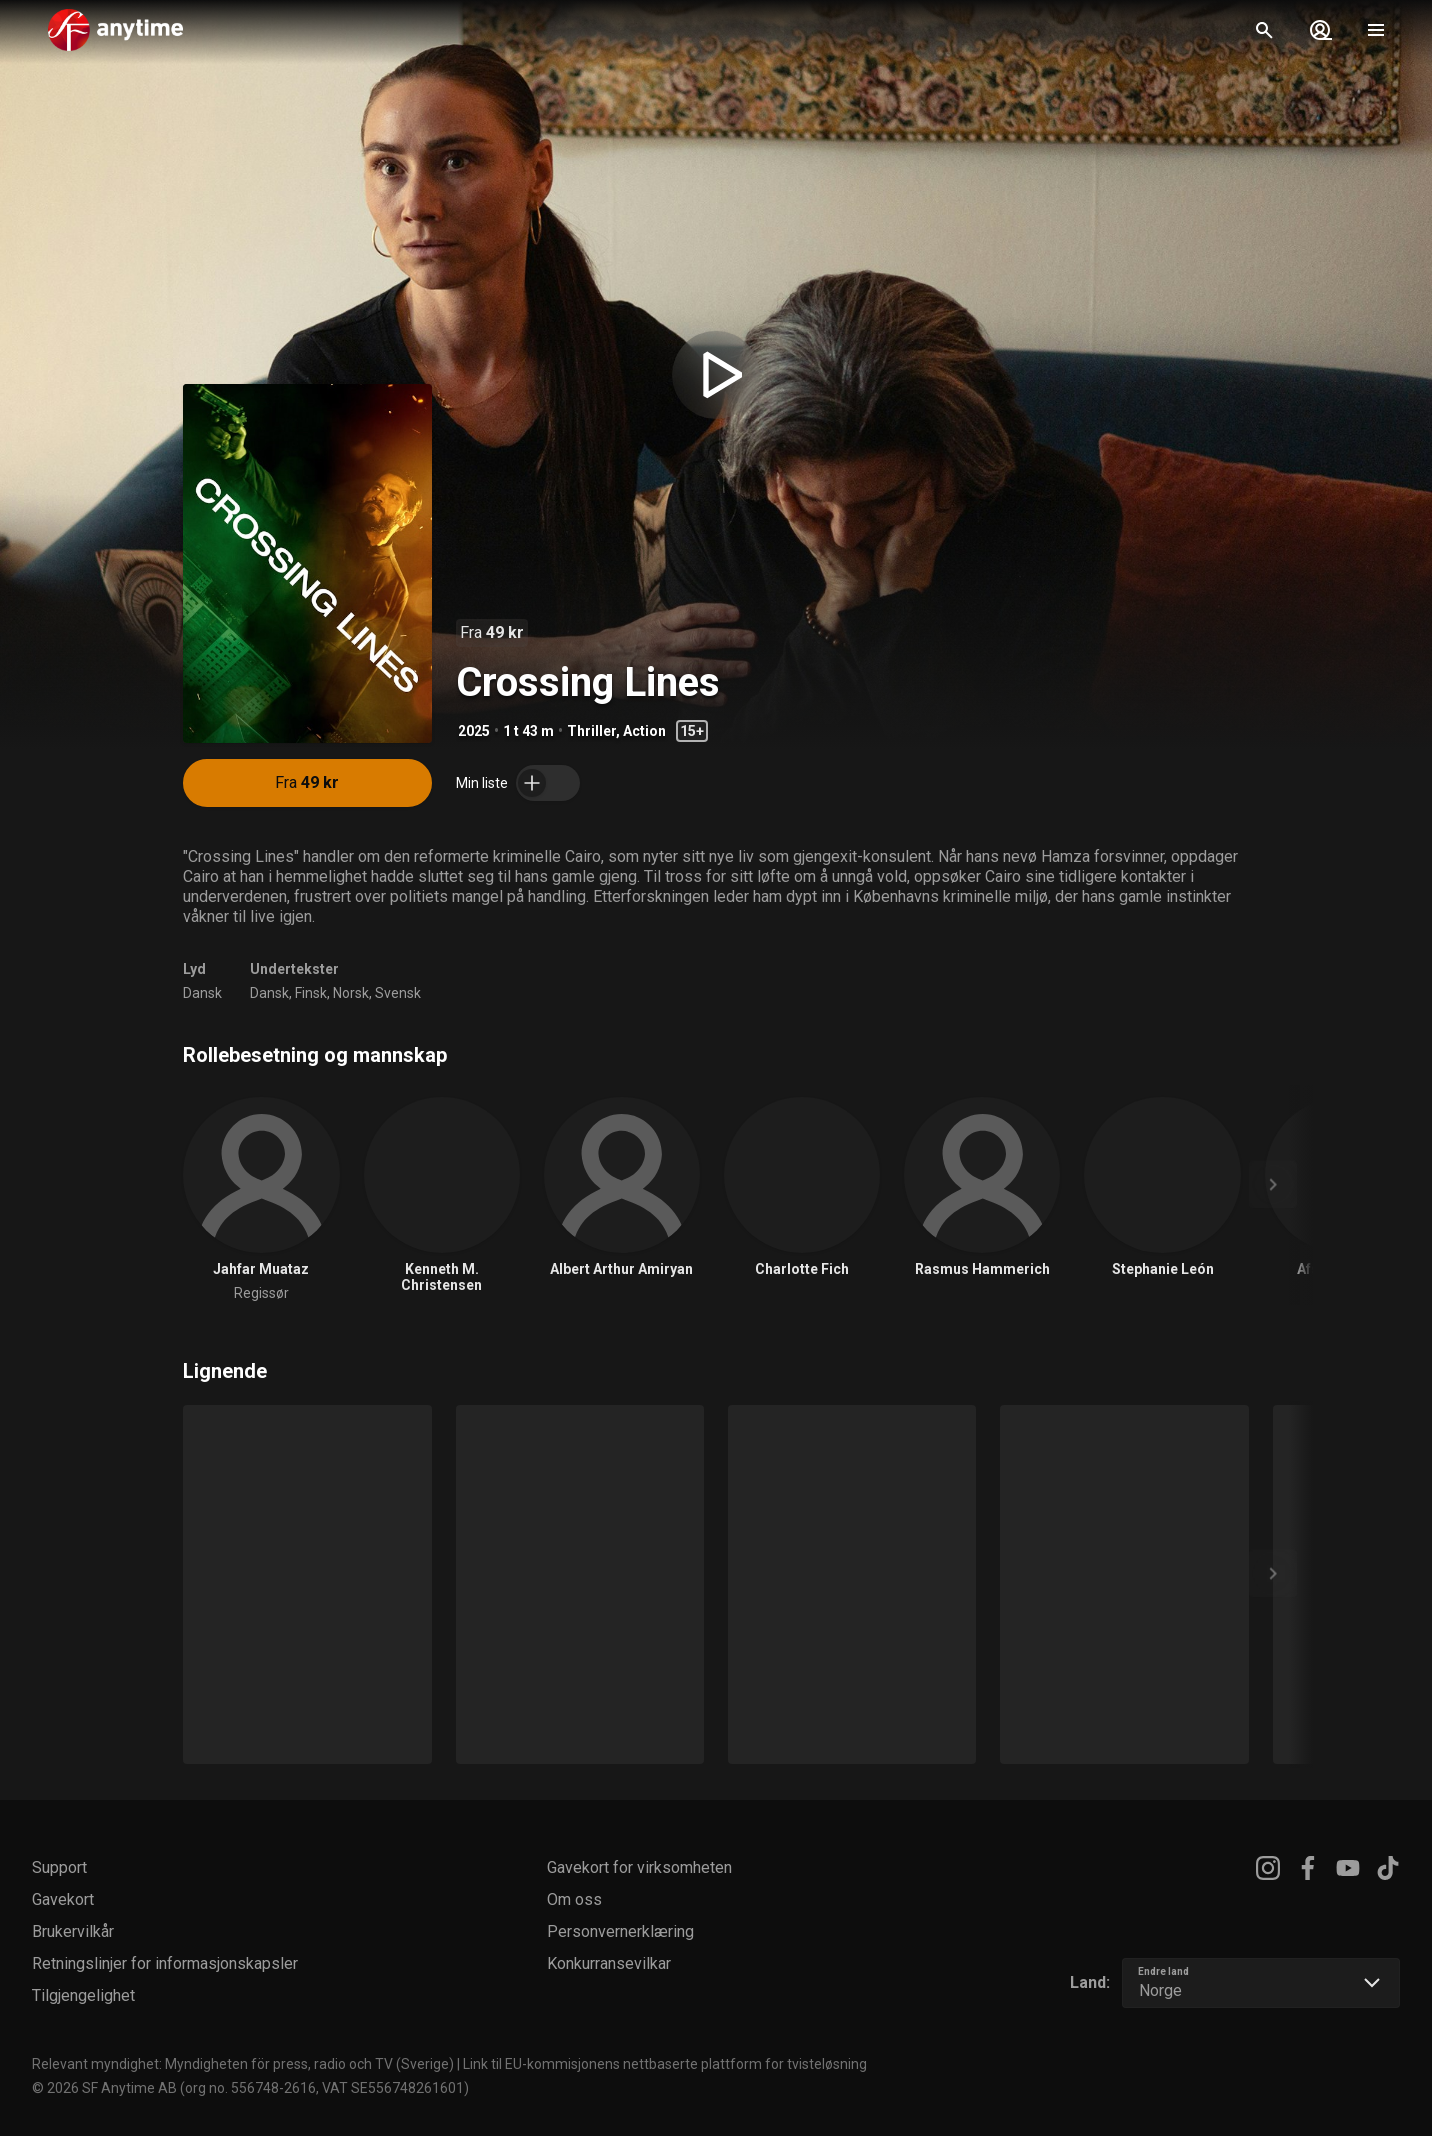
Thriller (591, 731)
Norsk (351, 993)
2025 (474, 731)
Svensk (398, 993)
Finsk (311, 993)
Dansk (202, 993)
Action (644, 731)
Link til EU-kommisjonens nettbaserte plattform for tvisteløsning (665, 2064)
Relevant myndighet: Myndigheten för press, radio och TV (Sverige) (243, 2064)
